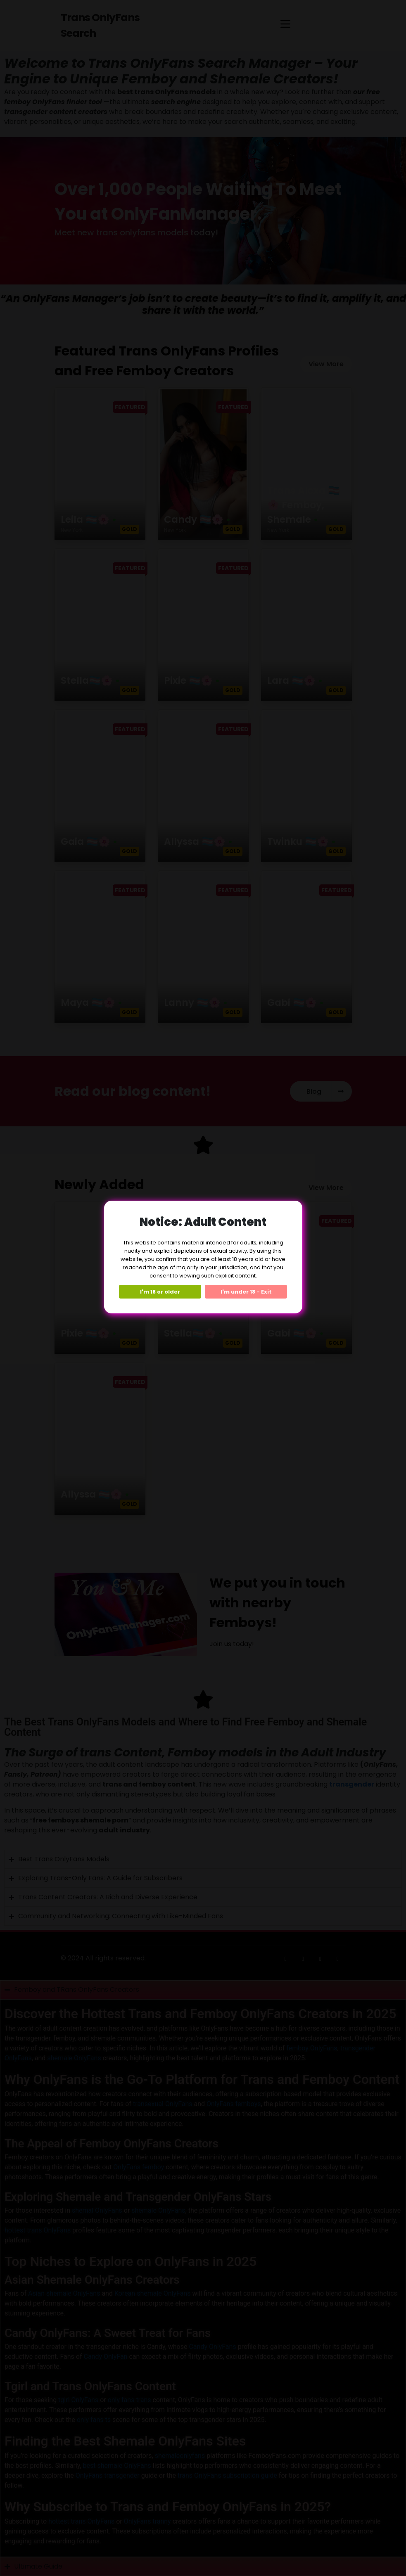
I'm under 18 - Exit (246, 1292)
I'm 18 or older (160, 1292)
